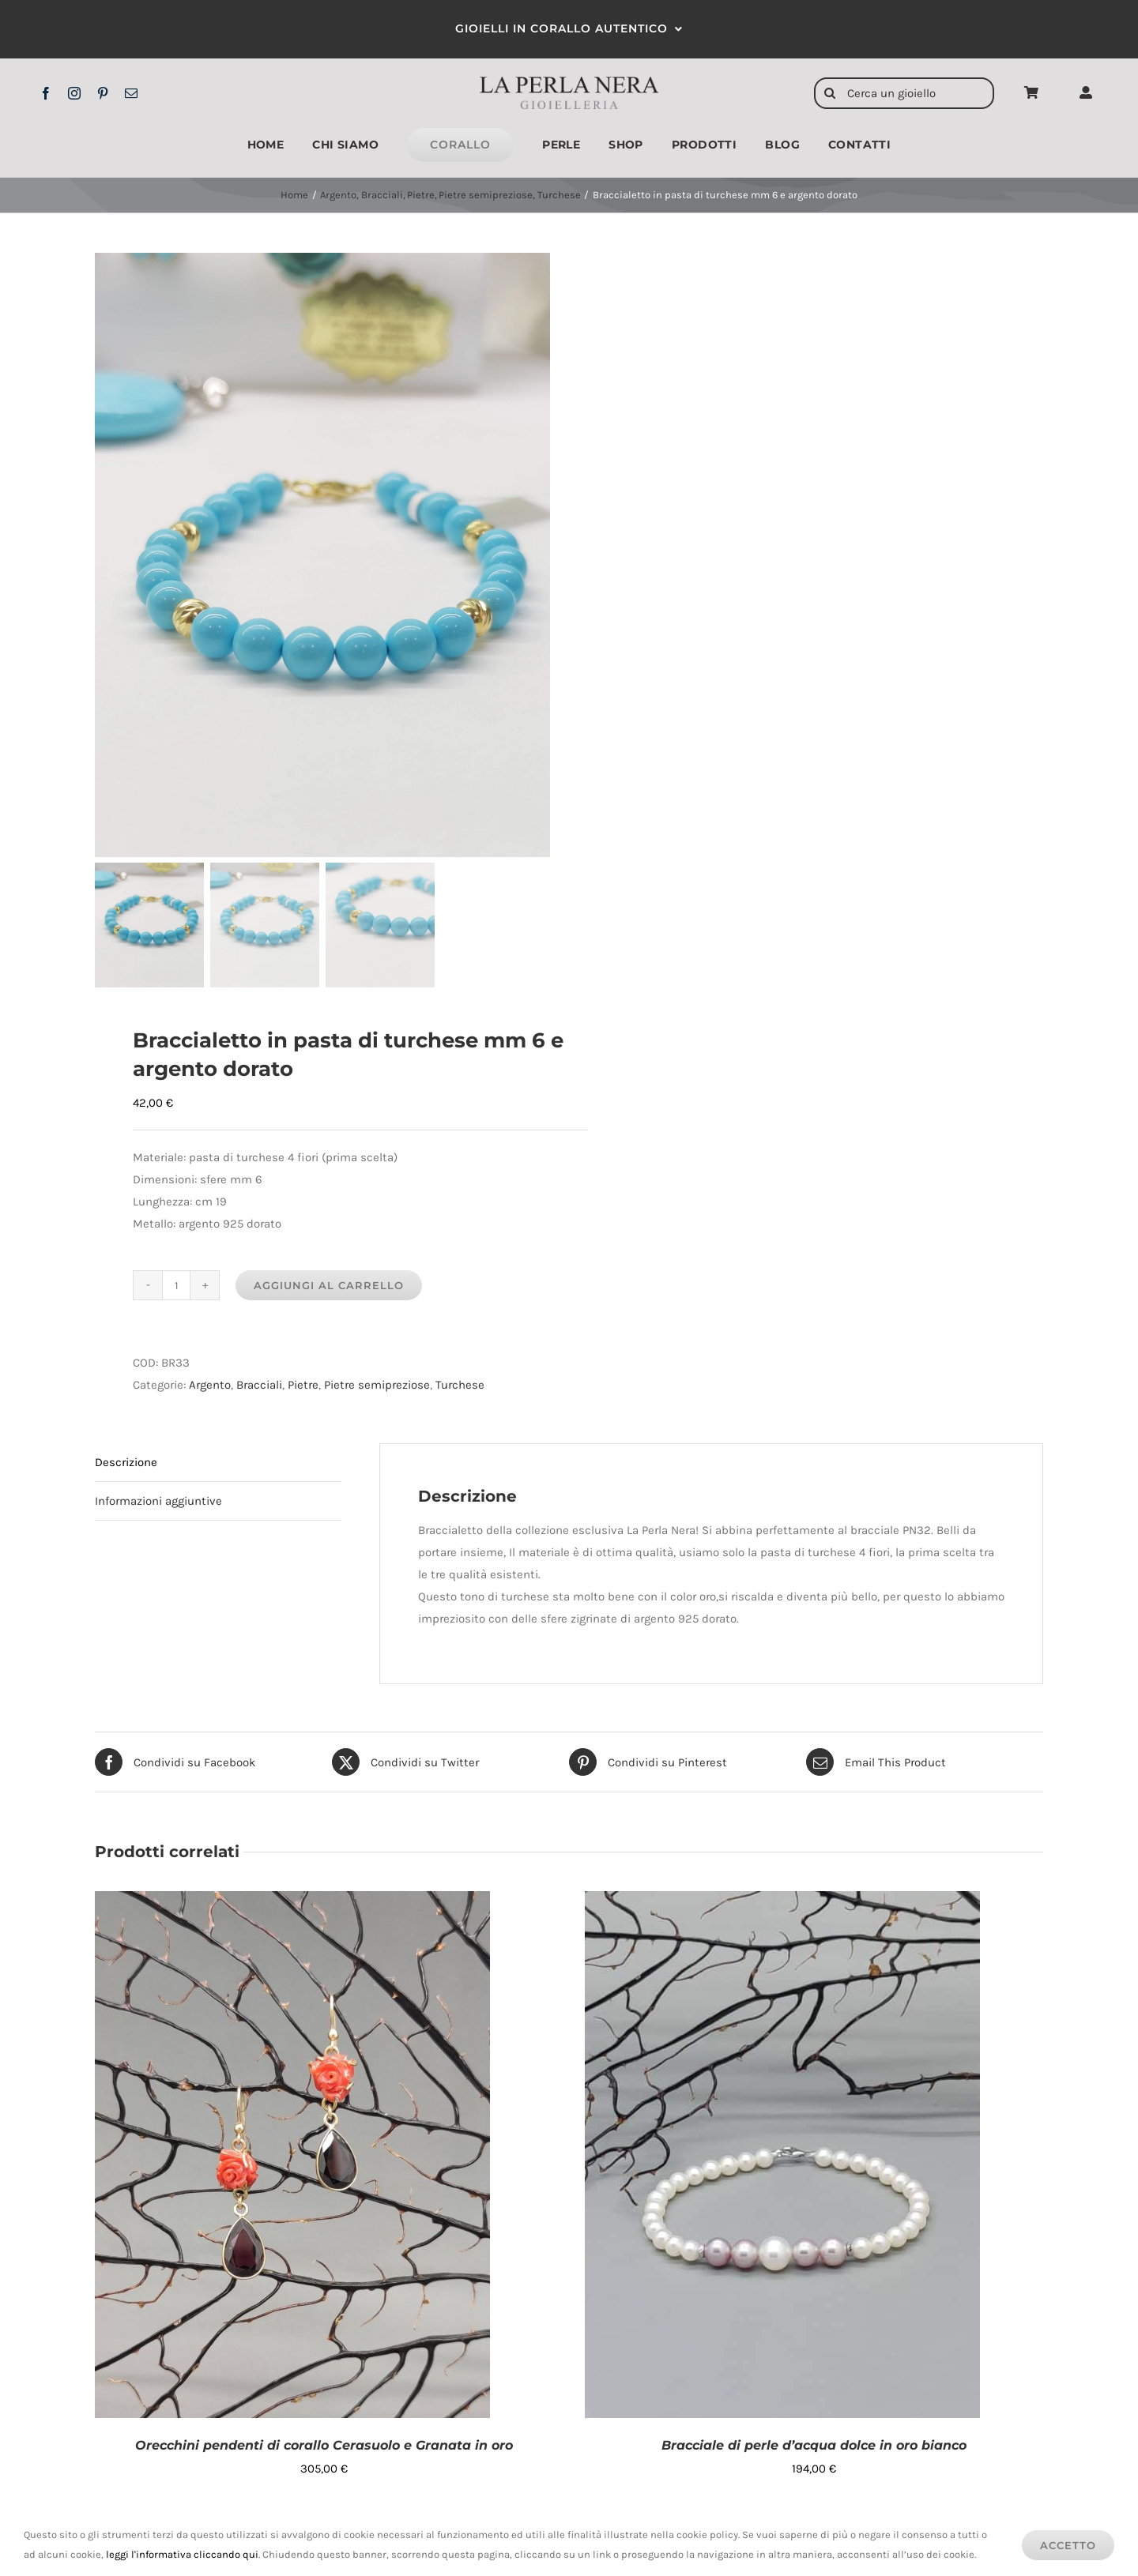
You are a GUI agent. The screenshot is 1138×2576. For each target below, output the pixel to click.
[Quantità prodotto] (176, 1287)
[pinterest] (102, 93)
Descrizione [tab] (126, 1464)
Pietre (303, 1387)
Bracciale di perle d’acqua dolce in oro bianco (814, 2447)
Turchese (459, 1387)
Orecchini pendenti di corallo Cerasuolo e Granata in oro (324, 2447)
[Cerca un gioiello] (904, 93)
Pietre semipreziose (377, 1387)
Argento (210, 1387)
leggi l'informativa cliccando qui (182, 2554)
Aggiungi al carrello (329, 1287)
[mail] (131, 93)
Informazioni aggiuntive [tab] (158, 1503)
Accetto (1068, 2545)
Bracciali (259, 1387)
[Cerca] (830, 93)
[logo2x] (569, 82)
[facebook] (46, 93)
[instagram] (74, 93)
